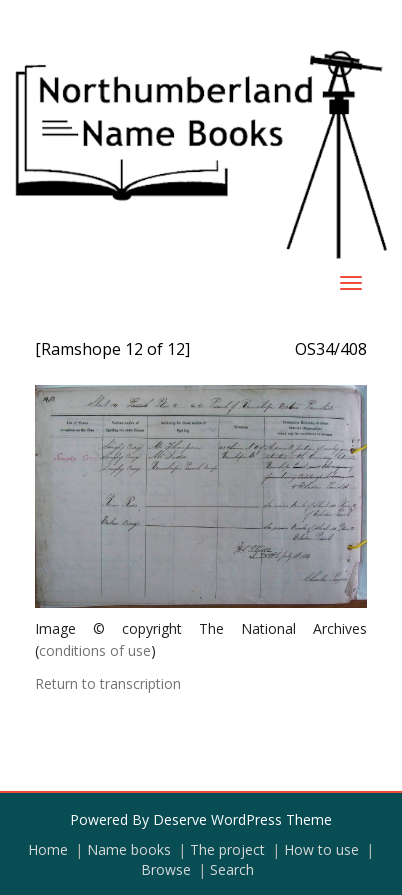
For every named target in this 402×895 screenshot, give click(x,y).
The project (227, 849)
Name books (129, 849)
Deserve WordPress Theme (242, 819)
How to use (321, 849)
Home (48, 849)
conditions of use (95, 650)
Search (232, 869)
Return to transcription (108, 683)
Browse (166, 869)
